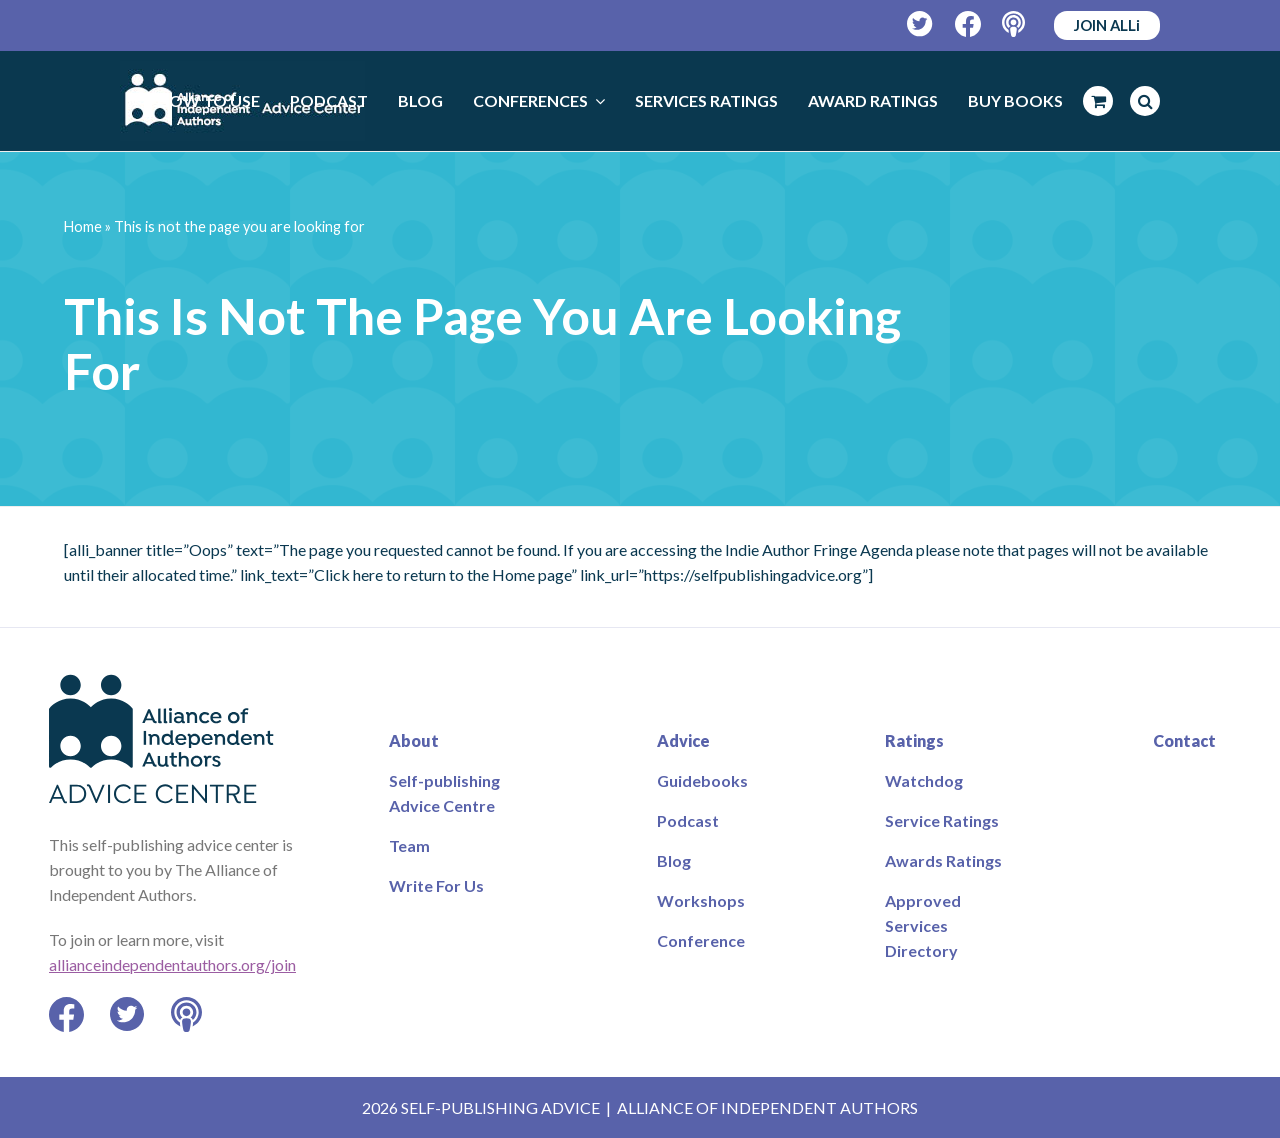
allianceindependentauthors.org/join (172, 964)
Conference (701, 940)
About (414, 740)
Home (83, 226)
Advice (683, 740)
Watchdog (924, 780)
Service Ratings (942, 820)
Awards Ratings (943, 860)
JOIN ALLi (1107, 25)
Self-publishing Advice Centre (444, 793)
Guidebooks (702, 780)
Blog (674, 860)
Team (409, 845)
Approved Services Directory (923, 925)
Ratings (914, 740)
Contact (1184, 740)
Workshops (701, 900)
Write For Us (436, 885)
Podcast (688, 820)
